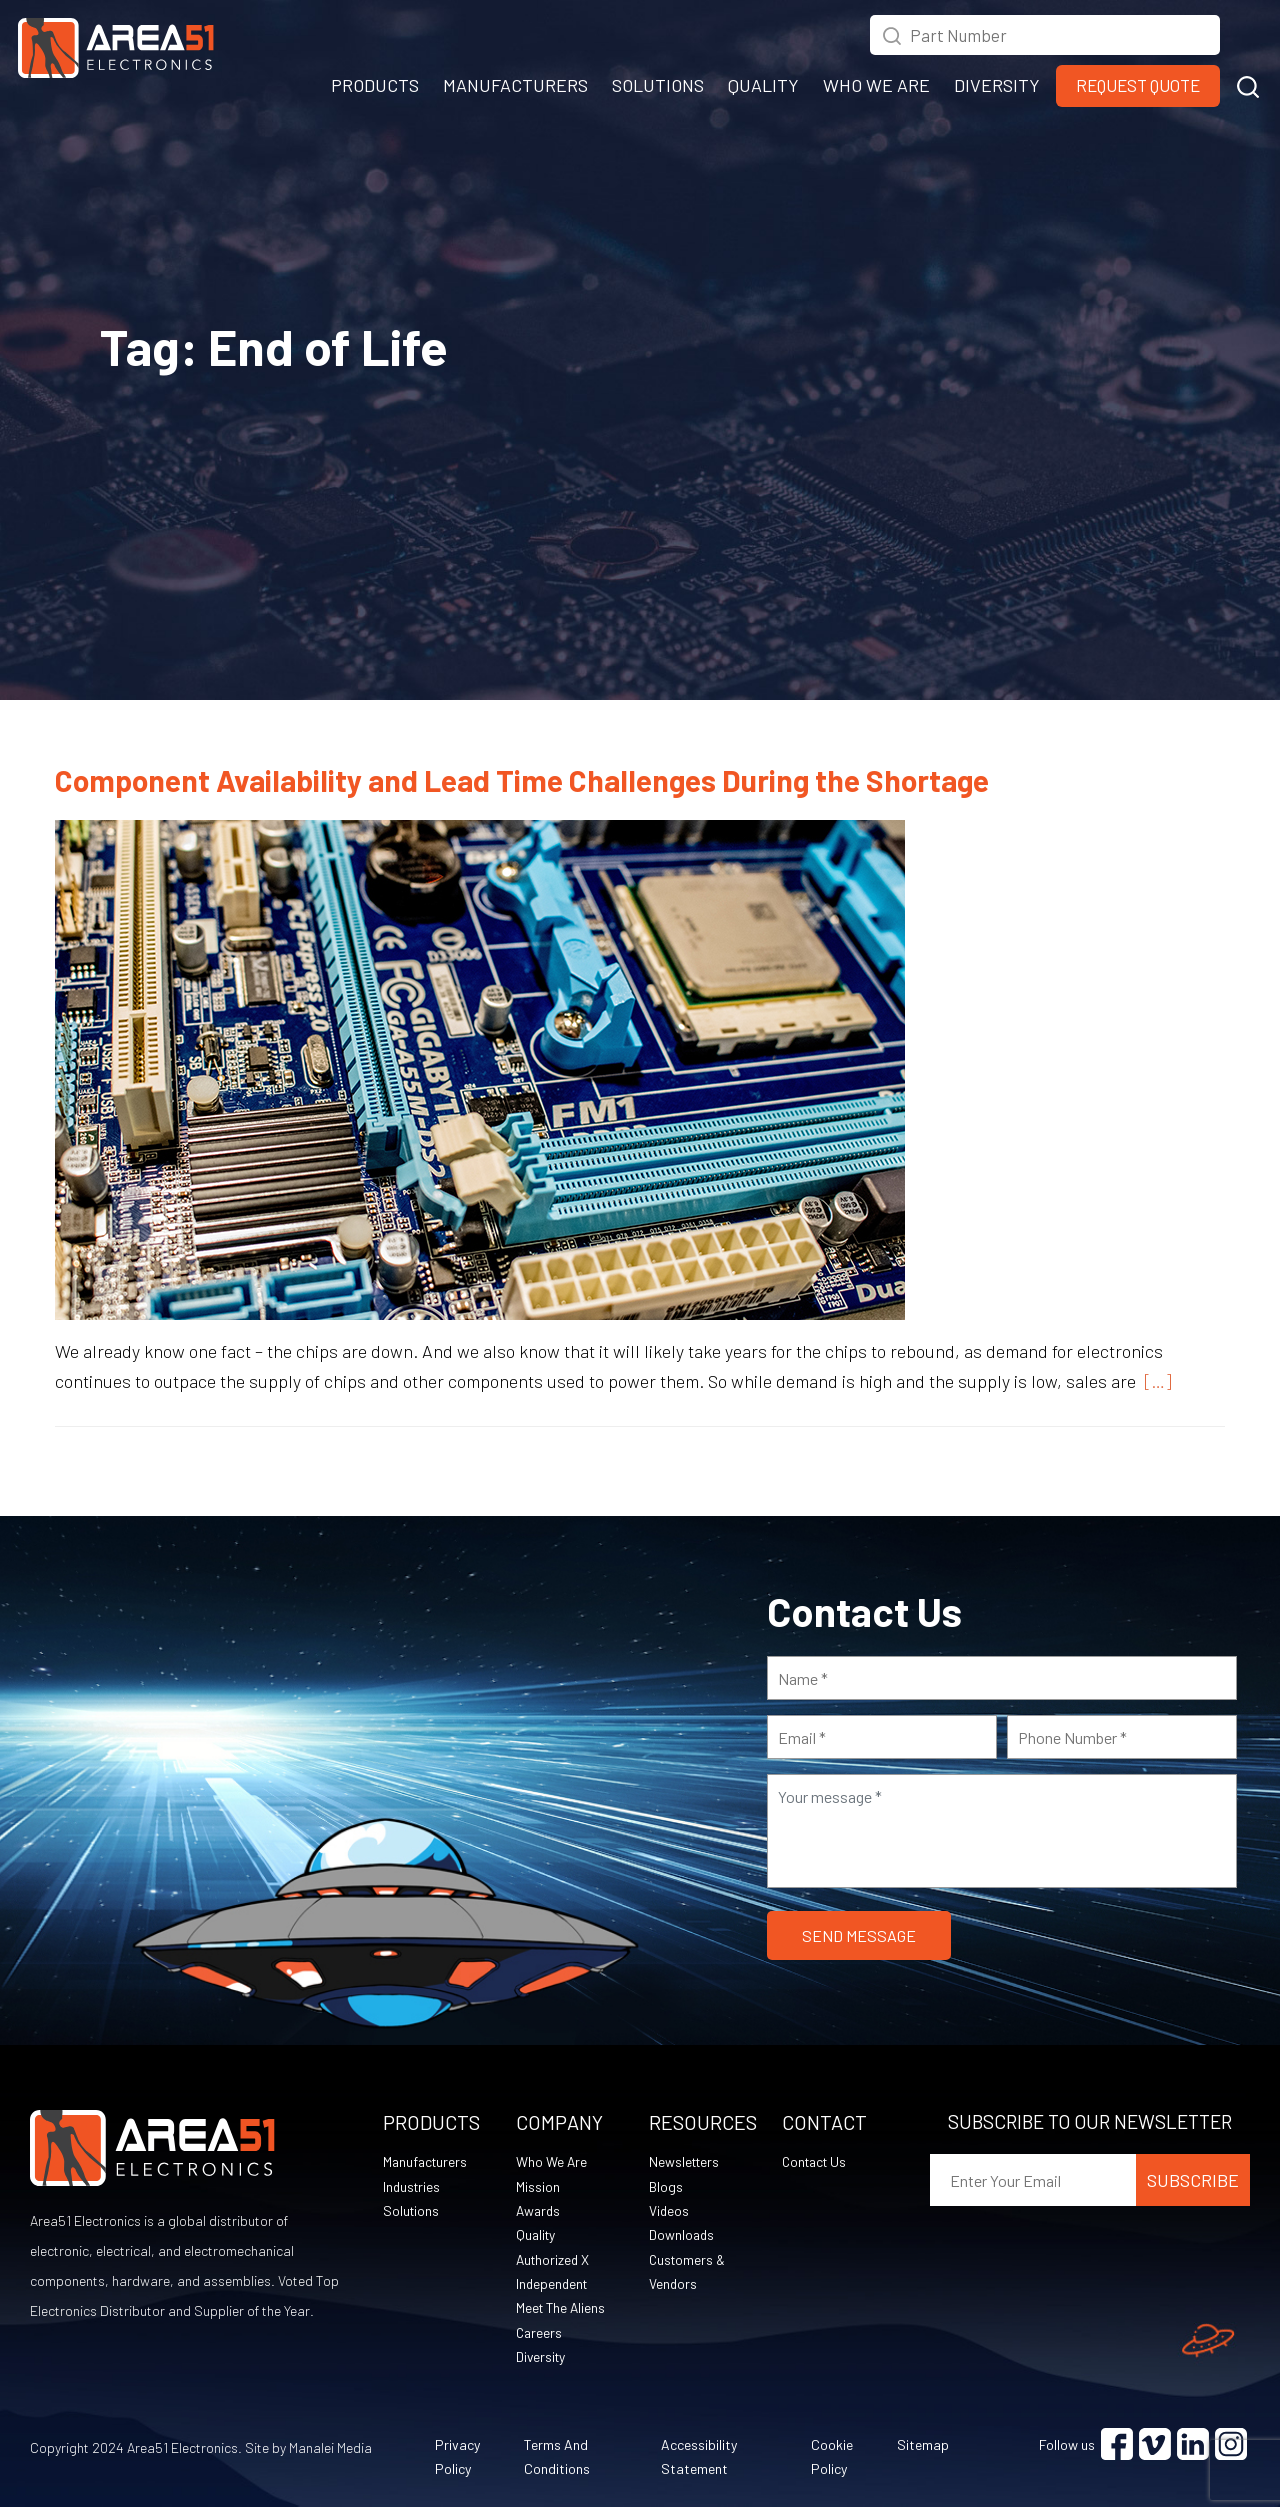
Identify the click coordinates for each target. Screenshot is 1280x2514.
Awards (539, 2212)
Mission (538, 2187)
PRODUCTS (375, 85)
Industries (413, 2187)
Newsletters (686, 2162)
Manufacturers (427, 2162)
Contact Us (817, 2162)
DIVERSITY (997, 85)
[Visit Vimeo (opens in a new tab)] (1155, 2451)
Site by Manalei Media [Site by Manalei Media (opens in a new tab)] (308, 2454)
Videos (669, 2212)
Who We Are (552, 2162)
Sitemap (923, 2451)
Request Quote (1138, 85)
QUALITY (763, 85)
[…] (1154, 1381)
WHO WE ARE (876, 85)
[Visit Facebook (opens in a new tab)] (1117, 2451)
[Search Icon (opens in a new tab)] (892, 33)
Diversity (542, 2362)
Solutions (412, 2212)
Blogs (666, 2187)
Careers (540, 2337)
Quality (537, 2237)
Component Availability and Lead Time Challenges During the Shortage (522, 780)
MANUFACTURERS (515, 85)
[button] (1248, 84)
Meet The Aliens (562, 2312)
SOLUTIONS (658, 85)
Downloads (682, 2237)
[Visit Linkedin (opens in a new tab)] (1193, 2451)
